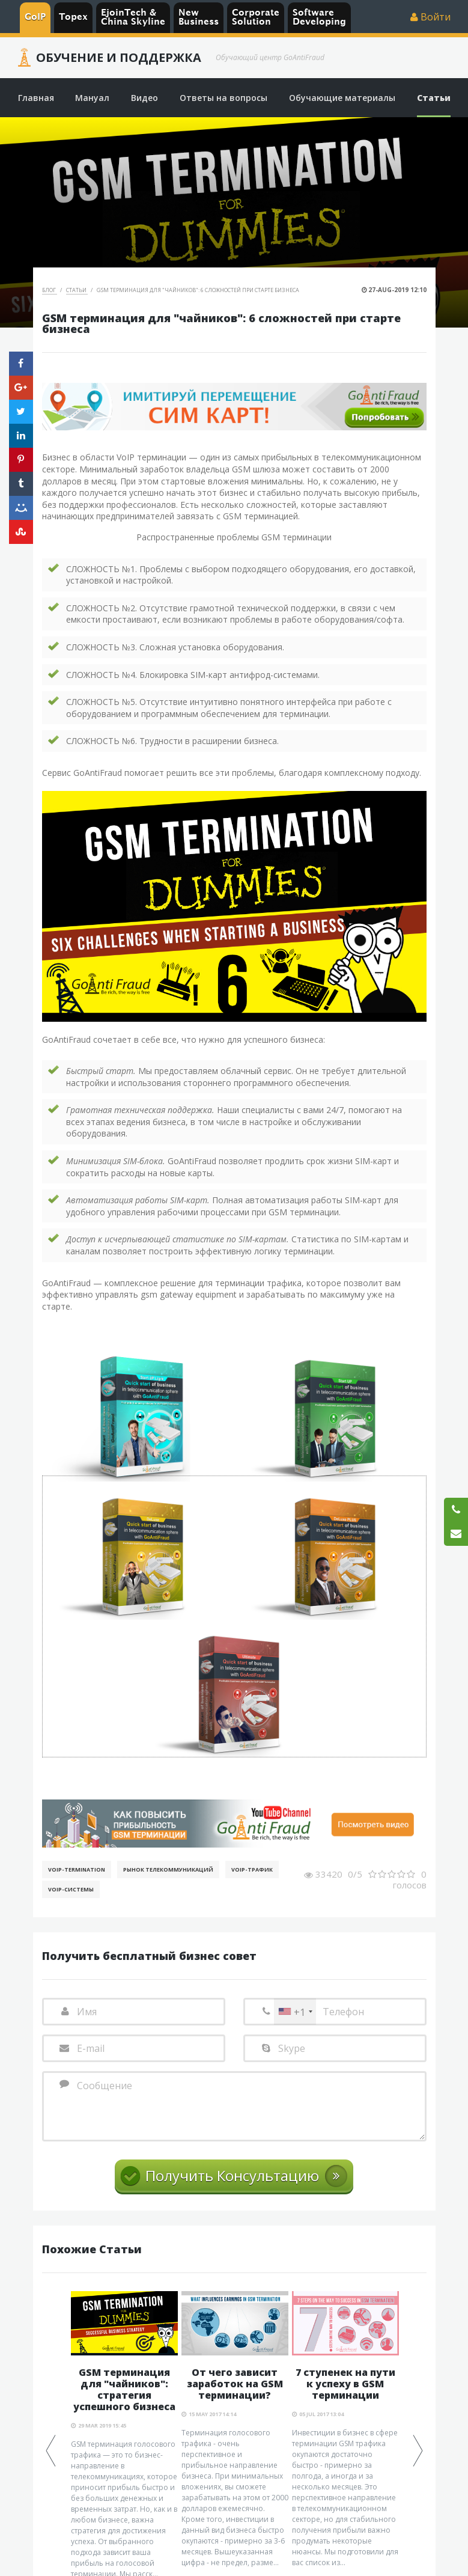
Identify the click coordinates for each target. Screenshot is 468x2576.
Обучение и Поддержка (118, 58)
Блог (49, 290)
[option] (235, 2429)
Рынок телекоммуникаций (168, 1869)
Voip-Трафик (252, 1869)
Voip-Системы (71, 1889)
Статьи (77, 290)
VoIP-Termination (76, 1869)
